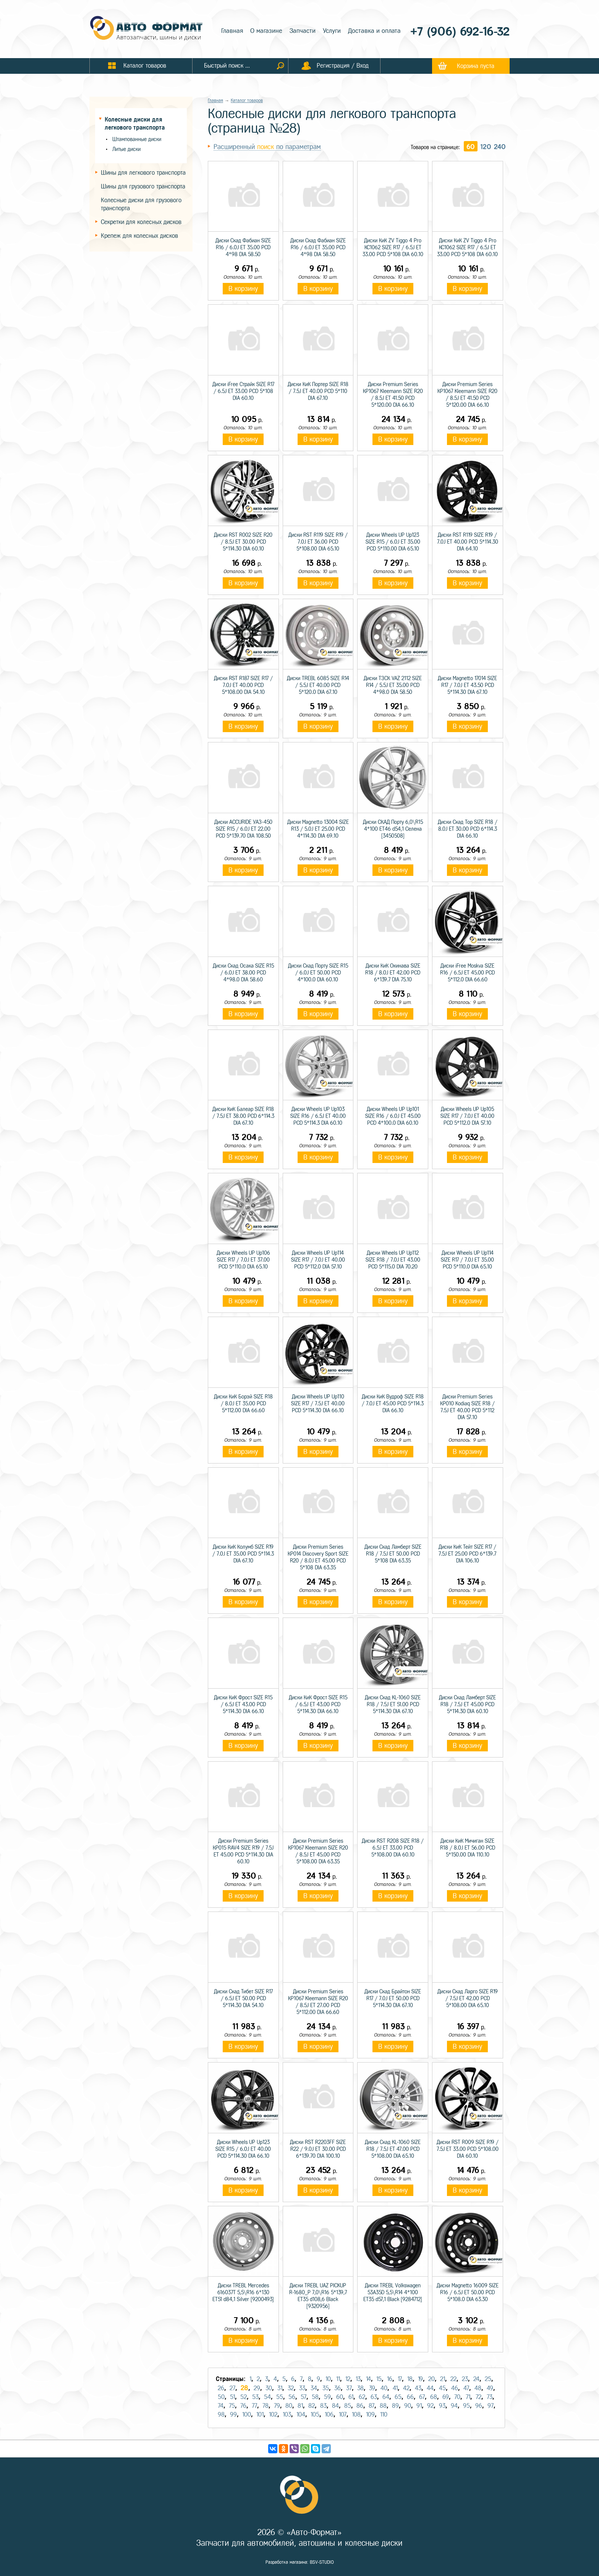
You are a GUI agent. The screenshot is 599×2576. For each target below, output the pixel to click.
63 (374, 2397)
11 (338, 2379)
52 (243, 2397)
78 (265, 2405)
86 (359, 2405)
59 (327, 2397)
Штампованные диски (136, 139)
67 (422, 2397)
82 (311, 2405)
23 (465, 2379)
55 (279, 2397)
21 (442, 2379)
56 (291, 2397)
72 (478, 2397)
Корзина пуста (475, 66)
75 (232, 2405)
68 (433, 2397)
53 (255, 2397)
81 (300, 2405)
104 (300, 2414)
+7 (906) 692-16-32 (460, 31)
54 (267, 2397)
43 (418, 2388)
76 (243, 2405)
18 (410, 2379)
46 (454, 2388)
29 (257, 2388)
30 (269, 2388)
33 (302, 2388)
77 (254, 2405)
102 (273, 2414)
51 (232, 2397)
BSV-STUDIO (322, 2562)
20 (431, 2379)
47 (466, 2388)
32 (291, 2388)
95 (466, 2405)
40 (383, 2388)
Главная (232, 31)
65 (398, 2397)
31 (279, 2388)
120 (485, 146)
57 (303, 2397)
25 (488, 2379)
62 (362, 2397)
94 (454, 2405)
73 (489, 2397)
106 (329, 2414)
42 (406, 2388)
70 (457, 2397)
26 (221, 2388)
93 (442, 2405)
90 (407, 2405)
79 (277, 2405)
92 (430, 2405)
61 (350, 2397)
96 (478, 2405)
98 (221, 2414)
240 (500, 146)
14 (368, 2379)
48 (477, 2388)
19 (420, 2379)
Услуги (332, 31)
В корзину (243, 288)
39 (372, 2388)
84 (335, 2405)
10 (328, 2379)
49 (490, 2388)
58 (315, 2397)
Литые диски (126, 149)
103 (287, 2414)
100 (246, 2414)
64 (385, 2397)
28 (244, 2387)
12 (347, 2379)
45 (442, 2388)
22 (453, 2379)
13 (358, 2379)
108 (356, 2414)
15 (379, 2379)
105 (315, 2414)
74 (220, 2405)
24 (476, 2379)
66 (410, 2397)
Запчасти (303, 31)
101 (260, 2414)
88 (383, 2405)
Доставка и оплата (374, 31)
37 (349, 2388)
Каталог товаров (247, 100)
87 (371, 2405)
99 (233, 2414)
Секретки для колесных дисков (141, 222)
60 (470, 146)
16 (389, 2379)
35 (325, 2388)
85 (347, 2405)
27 (232, 2388)
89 (395, 2405)
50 (221, 2397)
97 (490, 2405)
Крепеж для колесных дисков (139, 235)
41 (395, 2388)
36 (337, 2388)
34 (314, 2388)
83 (323, 2405)
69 (445, 2397)
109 (370, 2414)
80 (288, 2405)
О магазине (266, 31)
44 (430, 2388)
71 (468, 2397)
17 (400, 2379)
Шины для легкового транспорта (143, 172)
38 (360, 2388)
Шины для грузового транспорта (143, 186)
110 (383, 2414)
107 (342, 2414)
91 (419, 2405)
